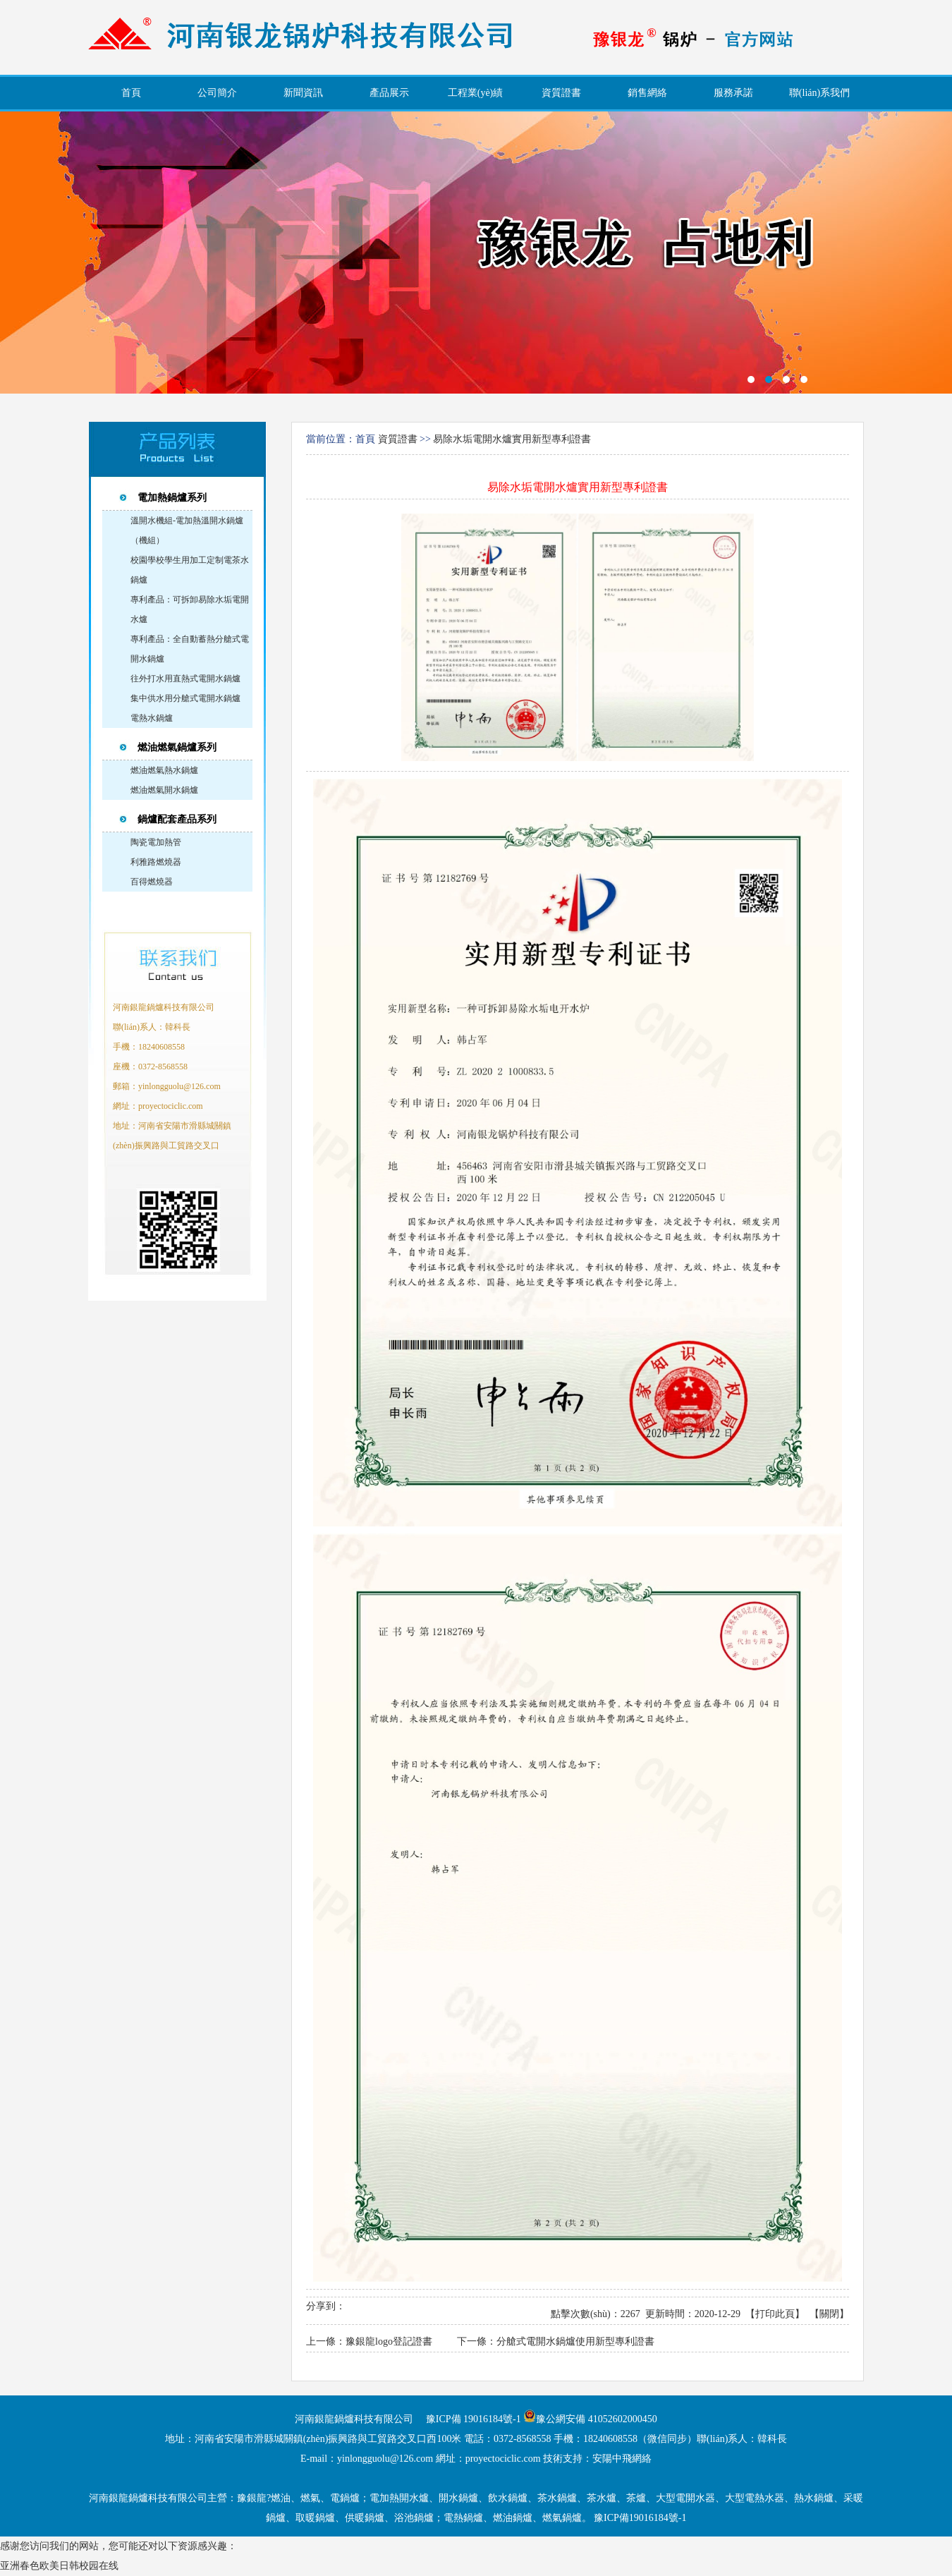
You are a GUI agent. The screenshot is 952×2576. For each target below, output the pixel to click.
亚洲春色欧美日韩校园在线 (59, 2565)
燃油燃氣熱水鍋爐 (164, 770)
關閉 (829, 2314)
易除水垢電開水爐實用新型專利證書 (512, 439)
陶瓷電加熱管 (155, 842)
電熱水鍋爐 (151, 718)
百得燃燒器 (151, 882)
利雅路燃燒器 (155, 862)
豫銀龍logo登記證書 (389, 2341)
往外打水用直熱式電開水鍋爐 (185, 679)
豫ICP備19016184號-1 (640, 2518)
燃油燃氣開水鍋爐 (164, 790)
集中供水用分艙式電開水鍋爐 (185, 698)
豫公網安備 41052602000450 (596, 2419)
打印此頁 (775, 2314)
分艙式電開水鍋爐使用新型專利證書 (575, 2341)
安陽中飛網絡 (622, 2458)
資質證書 (397, 439)
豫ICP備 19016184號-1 (473, 2419)
